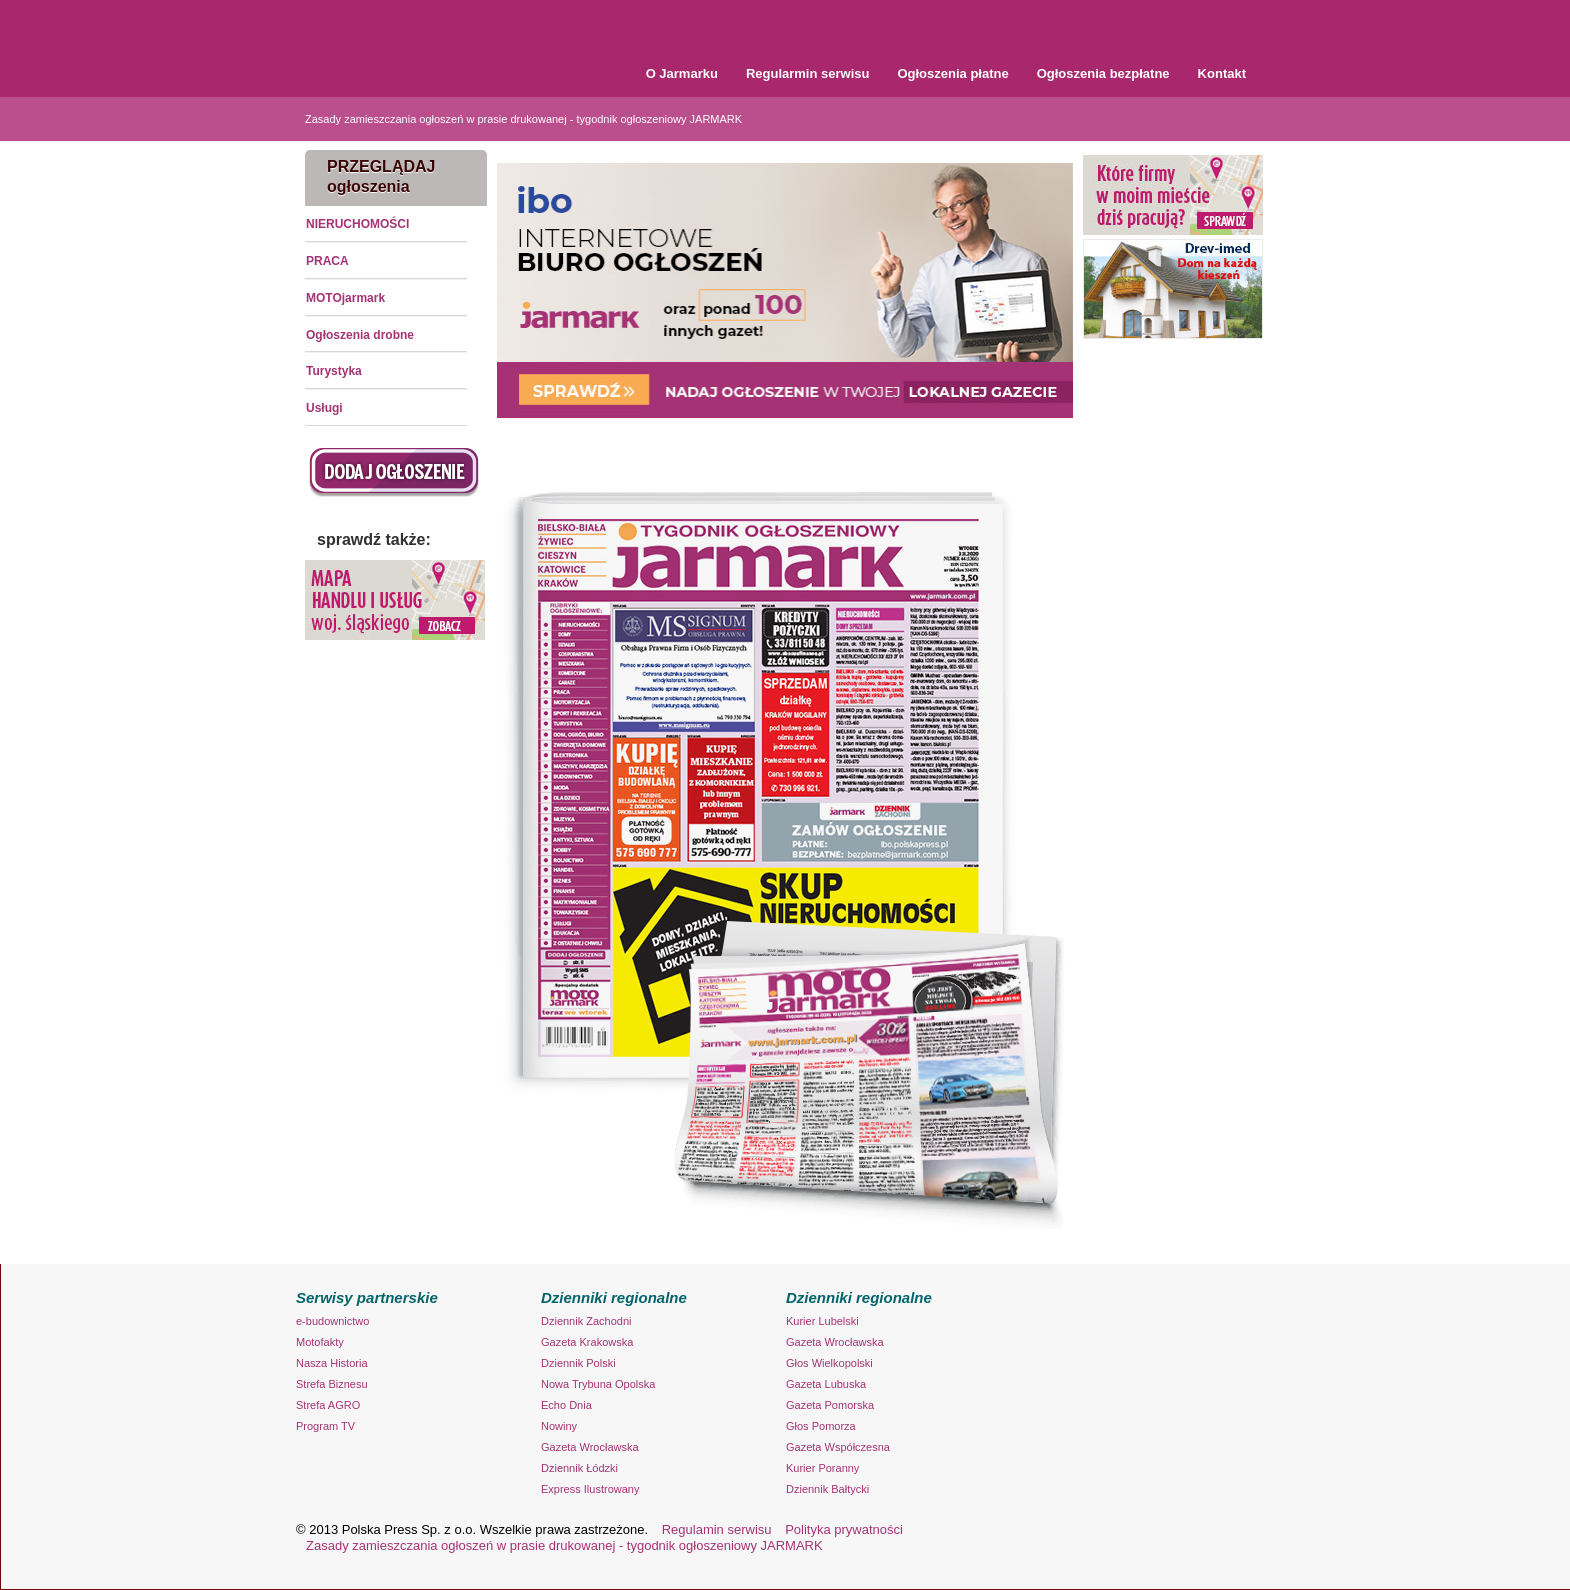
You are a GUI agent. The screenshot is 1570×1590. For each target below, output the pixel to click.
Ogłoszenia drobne (360, 335)
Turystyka (334, 371)
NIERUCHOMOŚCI (357, 224)
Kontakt (1222, 73)
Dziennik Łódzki (579, 1468)
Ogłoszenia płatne (952, 73)
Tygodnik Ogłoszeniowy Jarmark (430, 40)
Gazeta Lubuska (826, 1384)
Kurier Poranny (822, 1468)
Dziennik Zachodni (586, 1321)
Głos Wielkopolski (829, 1363)
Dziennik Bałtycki (827, 1489)
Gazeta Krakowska (587, 1342)
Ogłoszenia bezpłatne (1103, 73)
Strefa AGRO (328, 1405)
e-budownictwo (332, 1321)
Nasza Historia (332, 1363)
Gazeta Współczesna (838, 1447)
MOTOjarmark (345, 298)
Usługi (324, 408)
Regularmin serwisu (808, 73)
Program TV (325, 1426)
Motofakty (320, 1342)
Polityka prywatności (844, 1529)
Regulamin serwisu (717, 1529)
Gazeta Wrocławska (590, 1447)
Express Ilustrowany (590, 1489)
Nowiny (559, 1426)
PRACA (327, 261)
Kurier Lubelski (822, 1321)
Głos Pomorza (821, 1426)
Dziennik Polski (578, 1363)
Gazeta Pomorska (830, 1405)
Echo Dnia (566, 1405)
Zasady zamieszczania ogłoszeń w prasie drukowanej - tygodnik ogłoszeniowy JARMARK (523, 119)
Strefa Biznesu (332, 1384)
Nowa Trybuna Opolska (598, 1384)
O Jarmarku (682, 73)
